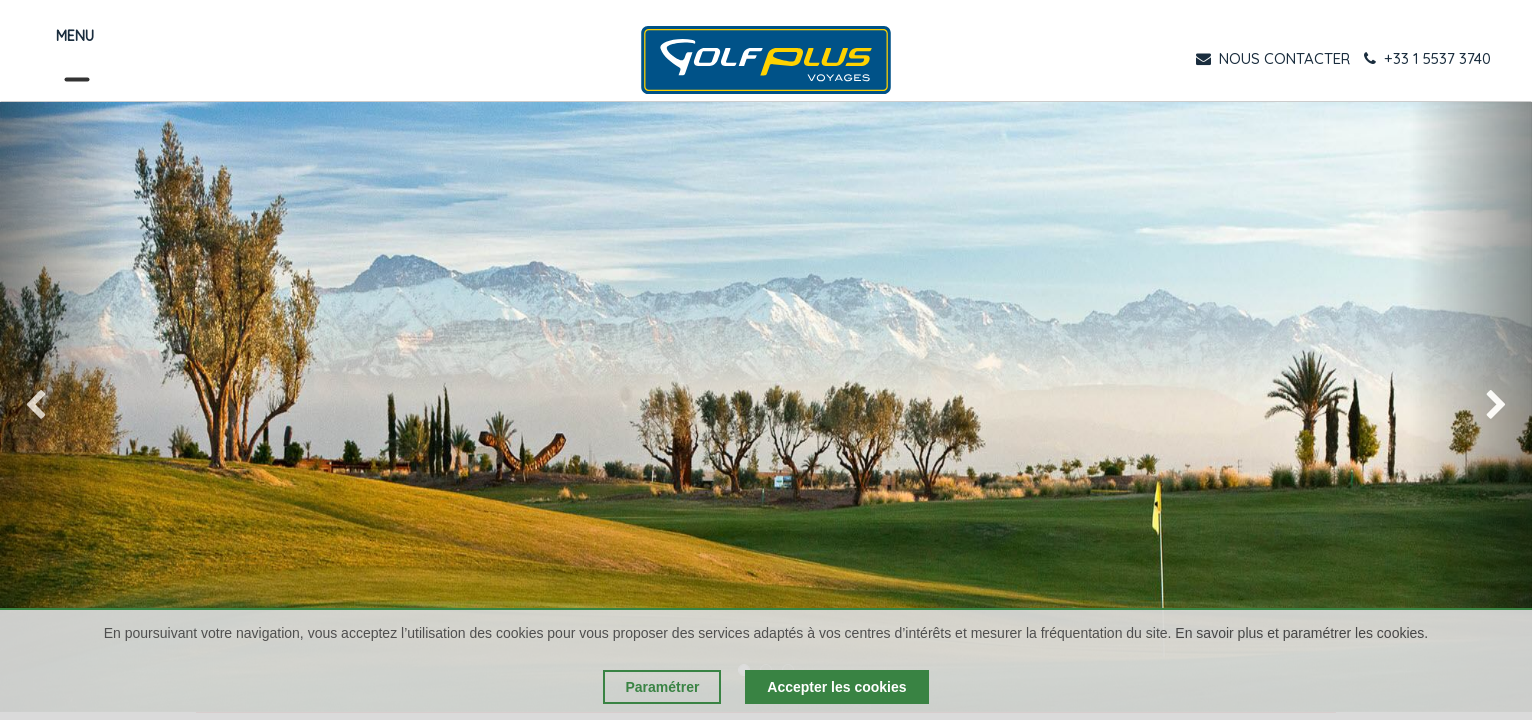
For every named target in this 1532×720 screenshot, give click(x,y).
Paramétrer (662, 687)
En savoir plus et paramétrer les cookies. (1301, 633)
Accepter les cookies (836, 687)
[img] (61, 407)
